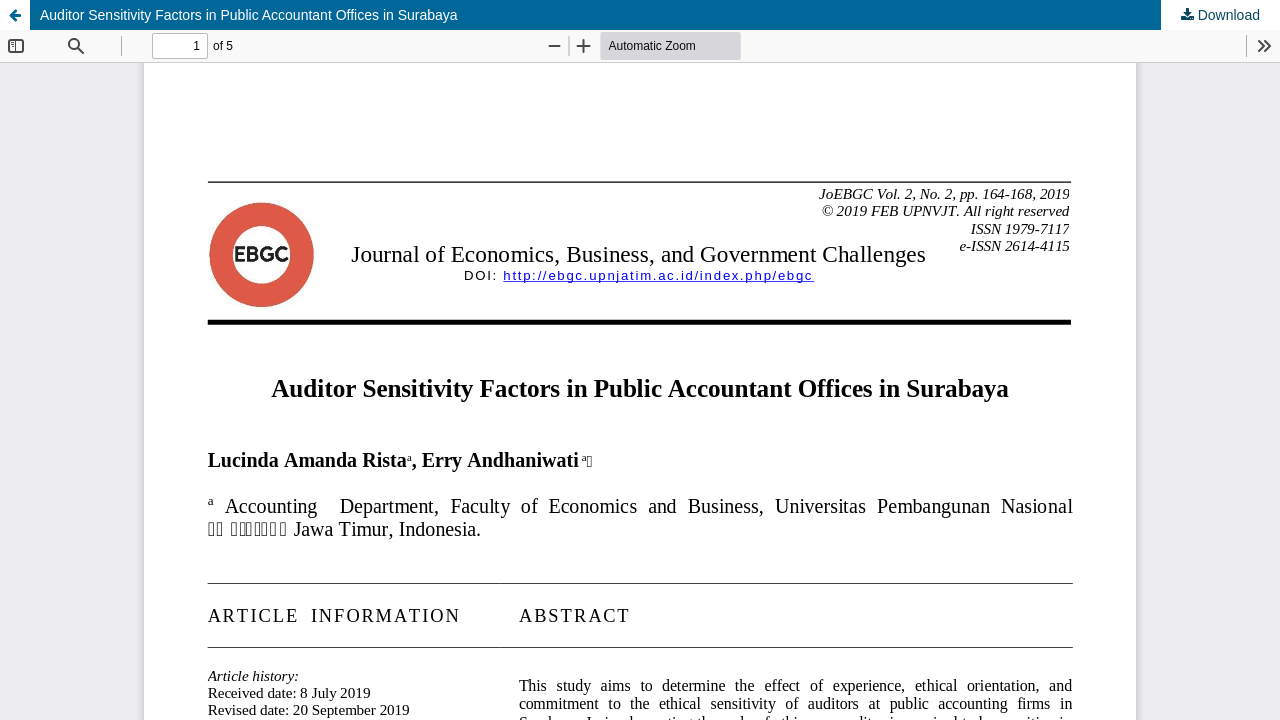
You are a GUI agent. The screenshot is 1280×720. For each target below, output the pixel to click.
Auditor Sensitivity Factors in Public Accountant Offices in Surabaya (249, 15)
